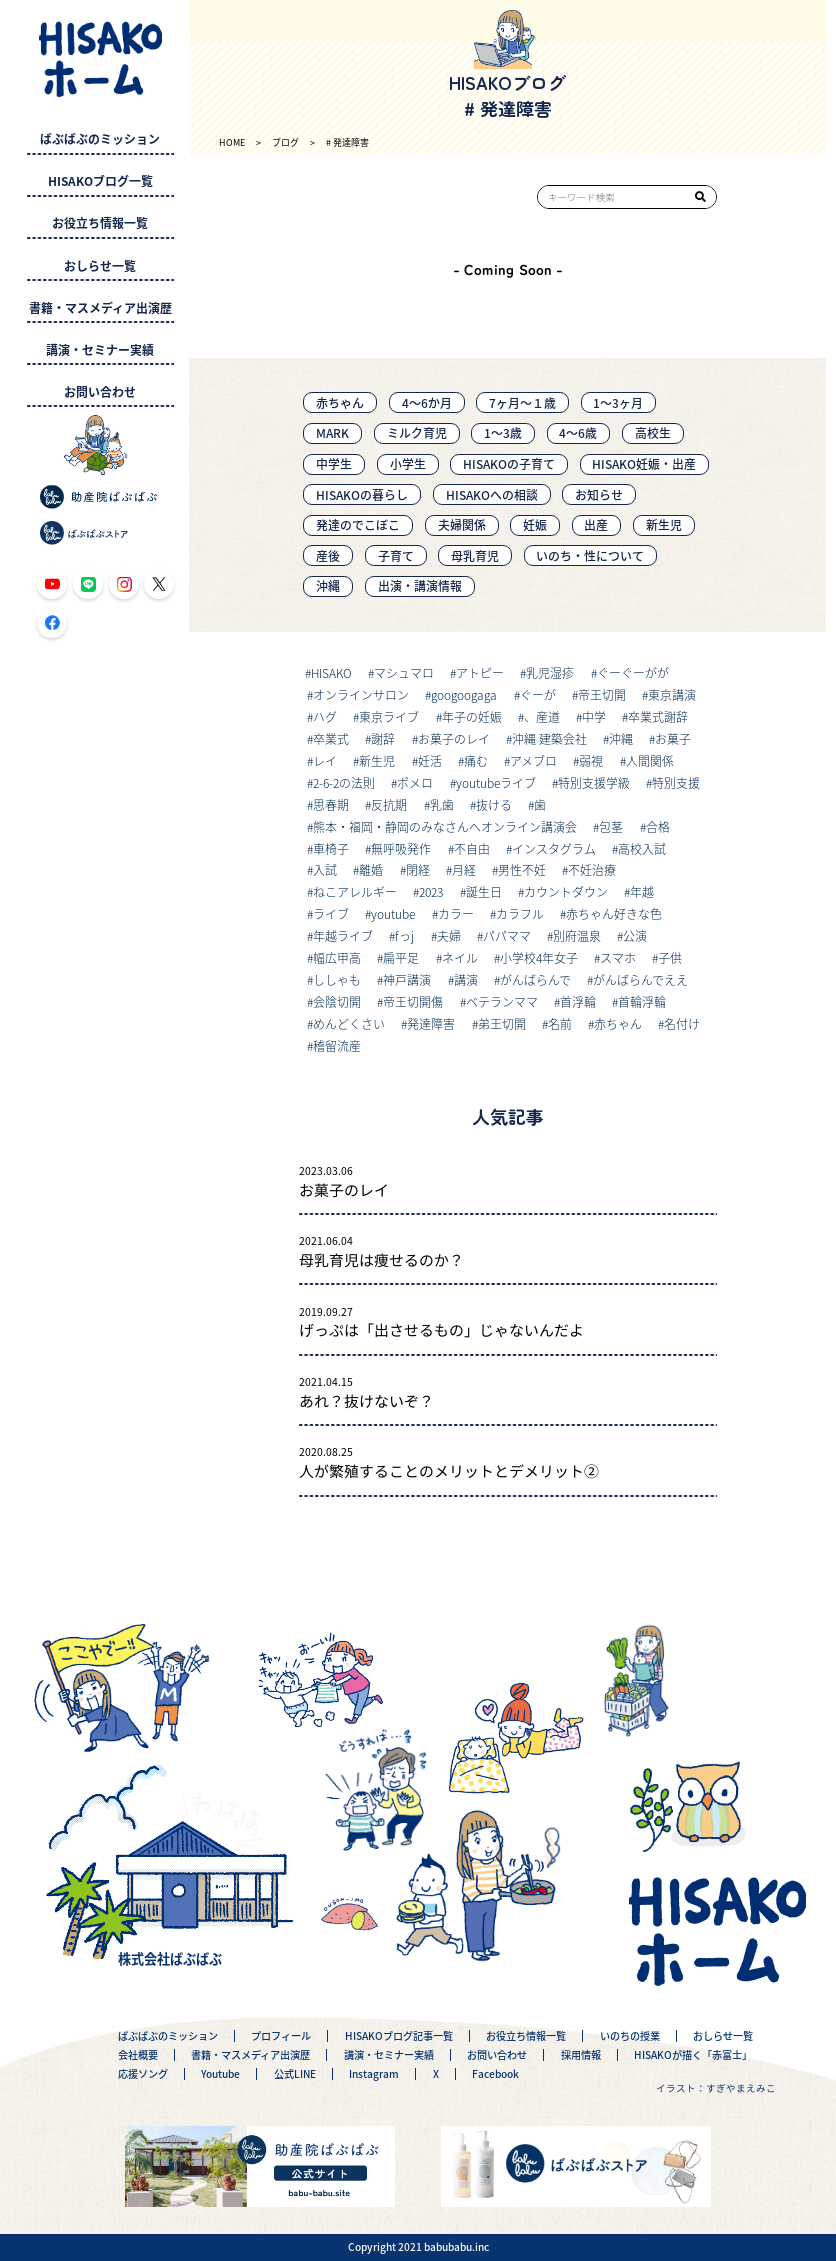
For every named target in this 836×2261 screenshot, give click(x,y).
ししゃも (337, 979)
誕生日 (484, 891)
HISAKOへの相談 (492, 494)
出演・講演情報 (420, 585)
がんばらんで (535, 979)
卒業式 (331, 738)
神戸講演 (407, 979)
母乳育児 (475, 555)
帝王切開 (602, 694)
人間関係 (650, 760)
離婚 (371, 869)
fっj (404, 935)
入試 (325, 869)
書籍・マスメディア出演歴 (100, 308)
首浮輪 (578, 1001)
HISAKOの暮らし (362, 494)
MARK (332, 432)
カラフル (520, 913)
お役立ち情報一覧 (100, 223)
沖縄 (328, 585)
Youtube (220, 2074)
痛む (476, 760)
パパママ (507, 935)
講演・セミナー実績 (100, 350)
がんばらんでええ (640, 979)
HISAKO (331, 672)
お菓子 (673, 738)
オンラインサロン (361, 694)
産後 (328, 555)
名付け (682, 1023)
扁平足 (401, 957)
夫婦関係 (462, 524)
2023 (431, 891)
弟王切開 (502, 1023)
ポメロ (415, 782)
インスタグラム (554, 848)
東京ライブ (389, 716)
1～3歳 (503, 432)
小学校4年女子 (539, 957)
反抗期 (389, 804)
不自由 (472, 848)
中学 (594, 716)
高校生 (653, 432)
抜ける (494, 804)
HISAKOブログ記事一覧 (399, 2036)
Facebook (495, 2074)
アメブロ (533, 760)
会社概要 (138, 2055)
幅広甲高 (337, 957)
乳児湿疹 (550, 672)
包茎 (611, 826)
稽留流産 (337, 1045)
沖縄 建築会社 (549, 738)
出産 (596, 524)
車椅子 (331, 848)
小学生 (408, 463)
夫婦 (449, 935)
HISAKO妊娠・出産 (644, 463)
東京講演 (672, 694)
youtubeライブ (496, 782)
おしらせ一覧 (100, 266)
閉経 (418, 869)
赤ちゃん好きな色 (614, 913)
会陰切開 (337, 1001)
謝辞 (383, 738)
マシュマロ (404, 672)
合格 (658, 826)
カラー (456, 913)
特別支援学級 (594, 782)
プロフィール (281, 2036)
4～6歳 (578, 432)
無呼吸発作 (401, 848)
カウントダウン (566, 891)
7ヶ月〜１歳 (522, 402)
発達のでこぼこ (358, 524)
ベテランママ (502, 1001)
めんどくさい (349, 1023)
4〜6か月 (427, 402)
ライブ (331, 913)
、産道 (542, 716)
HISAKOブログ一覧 (100, 181)
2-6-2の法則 (344, 782)
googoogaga (464, 694)
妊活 (430, 760)
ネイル (460, 957)
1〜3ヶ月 (618, 402)
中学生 (334, 463)
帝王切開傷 (413, 1001)
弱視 (591, 760)
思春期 (331, 804)
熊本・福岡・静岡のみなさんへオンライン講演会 (445, 826)
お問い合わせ (100, 392)
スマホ (618, 957)
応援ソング (143, 2074)
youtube (393, 913)
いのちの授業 (630, 2036)
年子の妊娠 (472, 716)
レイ (325, 760)
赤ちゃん (340, 402)
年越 (642, 891)
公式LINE (295, 2074)
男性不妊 (522, 869)
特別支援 (676, 782)
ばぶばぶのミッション (100, 139)
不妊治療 (592, 869)
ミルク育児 (417, 432)
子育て (396, 555)
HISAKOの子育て (509, 463)
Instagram (374, 2074)
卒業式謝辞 (658, 716)
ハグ (325, 716)
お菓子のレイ (454, 738)
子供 (670, 957)
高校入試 (642, 848)
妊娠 (535, 524)
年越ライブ (343, 935)
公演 (635, 935)
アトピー (480, 672)
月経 (464, 869)
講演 (466, 979)
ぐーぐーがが (633, 672)
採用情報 (581, 2055)
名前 (560, 1023)
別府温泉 (577, 935)
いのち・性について (590, 555)
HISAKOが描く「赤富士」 (693, 2055)
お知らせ (599, 494)
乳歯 (442, 804)
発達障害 (431, 1023)
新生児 (664, 524)
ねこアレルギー (355, 891)
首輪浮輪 (642, 1001)
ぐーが (538, 694)
